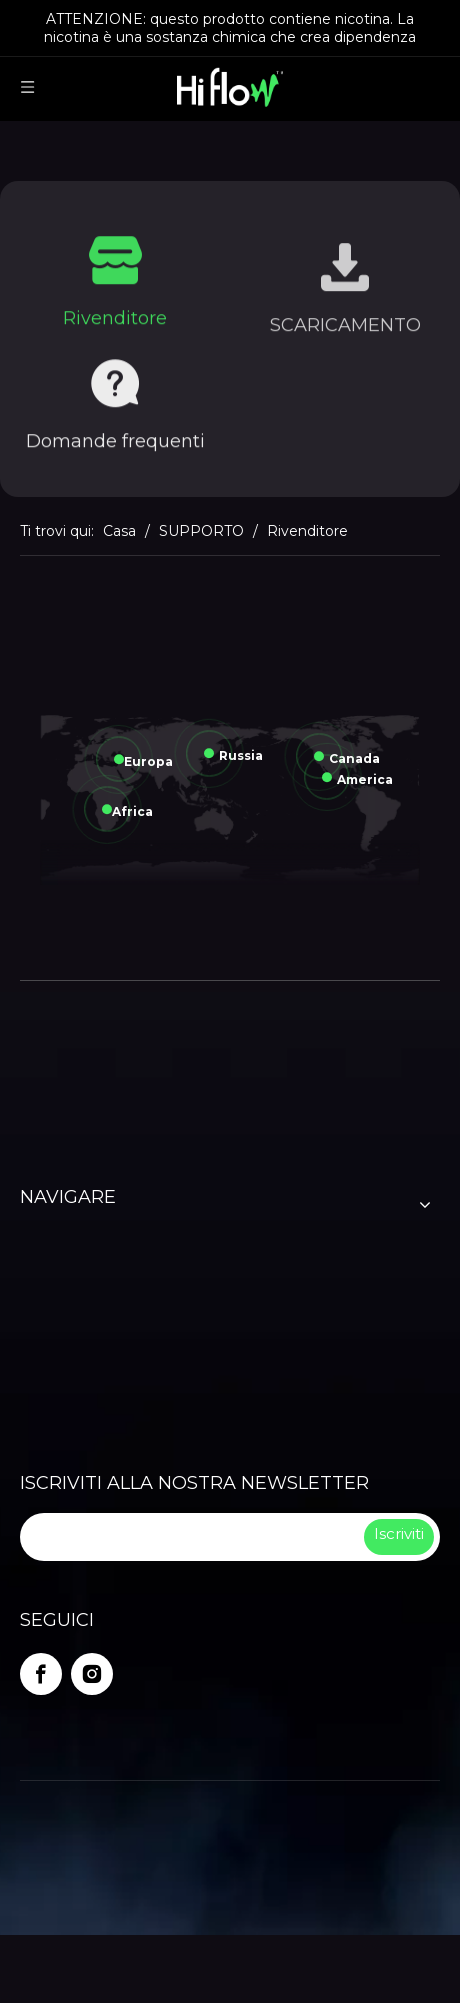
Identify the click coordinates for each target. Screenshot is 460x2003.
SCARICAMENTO (345, 333)
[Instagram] (92, 1674)
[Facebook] (41, 1674)
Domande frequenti (115, 445)
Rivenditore (115, 322)
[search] (190, 1537)
